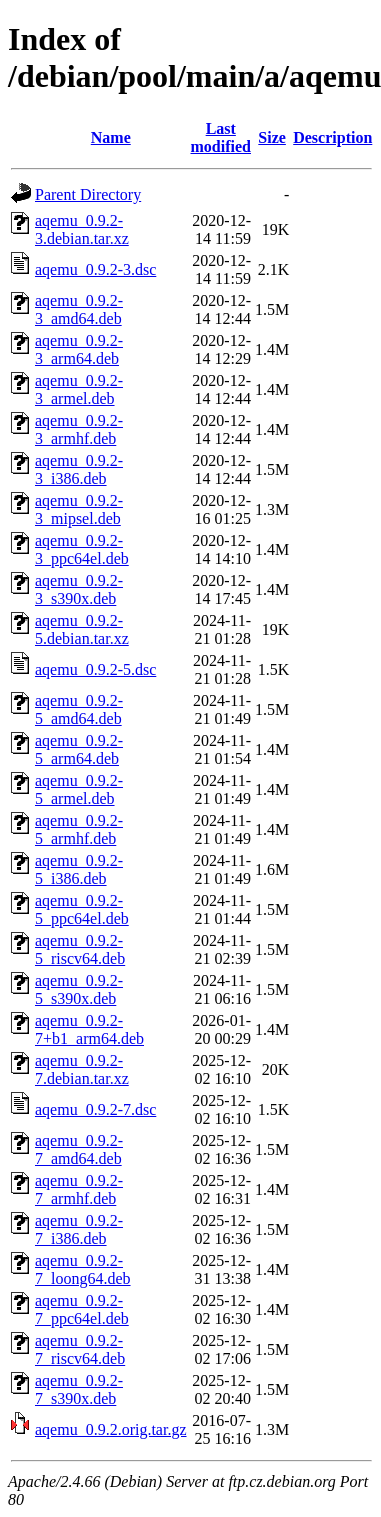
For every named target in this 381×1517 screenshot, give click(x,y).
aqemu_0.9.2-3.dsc (95, 269)
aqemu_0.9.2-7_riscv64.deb (80, 1349)
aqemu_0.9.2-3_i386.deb (79, 469)
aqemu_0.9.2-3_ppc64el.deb (82, 549)
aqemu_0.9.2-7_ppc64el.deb (82, 1309)
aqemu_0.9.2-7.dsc (95, 1109)
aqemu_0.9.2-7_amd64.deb (79, 1149)
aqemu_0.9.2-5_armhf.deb (79, 829)
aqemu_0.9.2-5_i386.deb (79, 869)
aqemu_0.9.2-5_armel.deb (79, 789)
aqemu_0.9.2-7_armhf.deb (79, 1189)
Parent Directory (88, 194)
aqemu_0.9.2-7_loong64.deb (83, 1269)
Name (111, 137)
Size (272, 137)
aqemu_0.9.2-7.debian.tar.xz (82, 1069)
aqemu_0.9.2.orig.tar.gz (111, 1429)
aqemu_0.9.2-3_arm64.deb (79, 349)
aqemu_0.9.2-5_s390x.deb (79, 989)
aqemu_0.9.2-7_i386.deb (79, 1229)
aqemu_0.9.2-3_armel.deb (79, 389)
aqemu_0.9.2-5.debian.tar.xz (82, 629)
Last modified (221, 137)
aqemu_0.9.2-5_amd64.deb (79, 709)
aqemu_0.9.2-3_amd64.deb (79, 309)
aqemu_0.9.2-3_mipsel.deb (79, 509)
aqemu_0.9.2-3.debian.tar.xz (82, 229)
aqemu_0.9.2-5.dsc (95, 669)
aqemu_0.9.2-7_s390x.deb (79, 1389)
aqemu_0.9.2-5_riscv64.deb (80, 949)
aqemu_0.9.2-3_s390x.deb (79, 589)
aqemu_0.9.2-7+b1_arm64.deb (89, 1029)
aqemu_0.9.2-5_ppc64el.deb (82, 909)
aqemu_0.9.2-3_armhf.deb (79, 429)
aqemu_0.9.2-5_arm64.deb (79, 749)
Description (332, 137)
